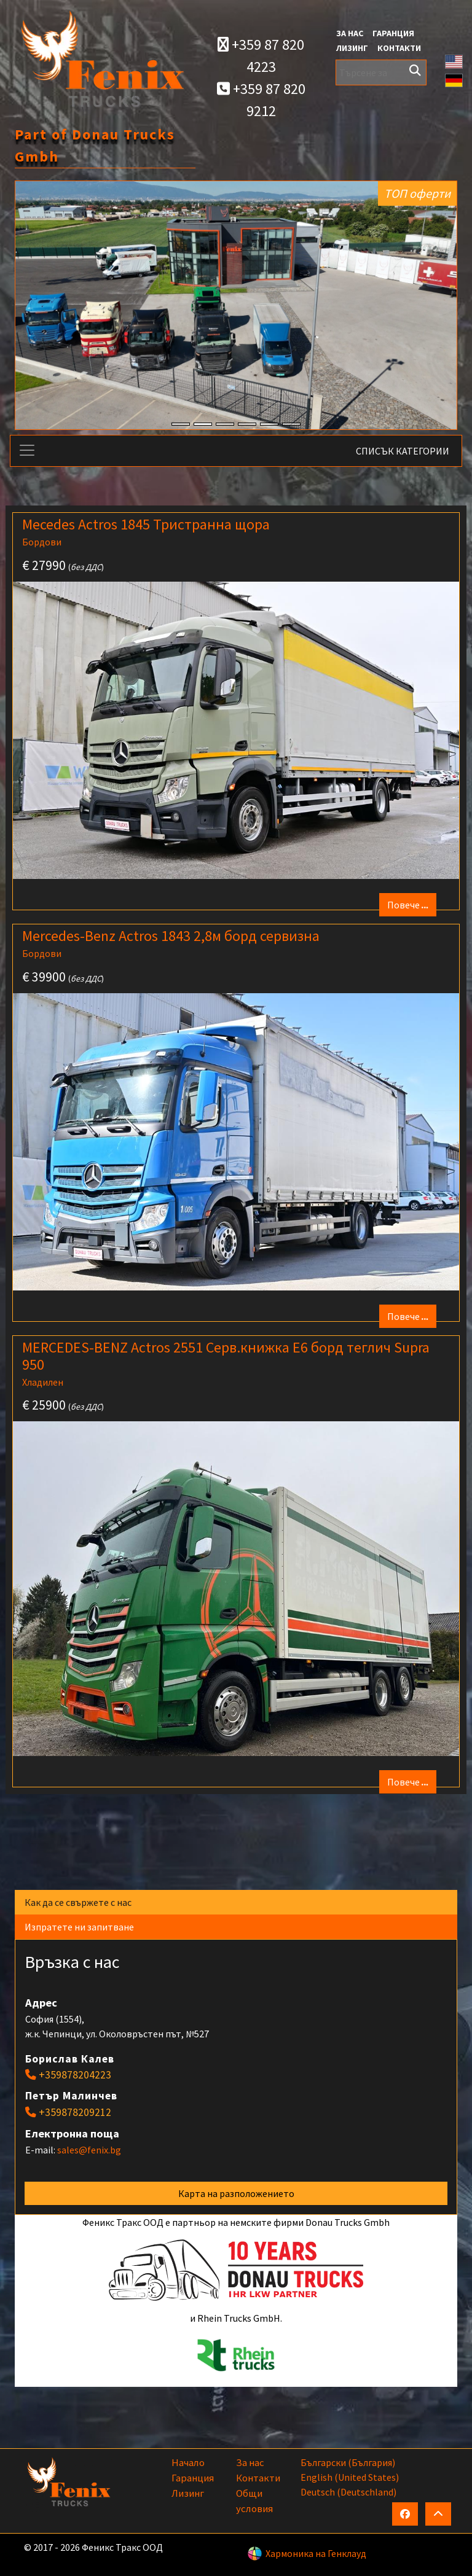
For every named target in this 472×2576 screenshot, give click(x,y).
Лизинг (352, 47)
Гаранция (393, 33)
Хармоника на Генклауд (316, 2553)
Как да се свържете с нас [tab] (80, 1902)
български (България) (348, 2462)
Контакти (399, 47)
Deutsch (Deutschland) (348, 2492)
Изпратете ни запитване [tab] (81, 1927)
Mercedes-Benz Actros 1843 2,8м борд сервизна (171, 935)
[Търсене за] (381, 72)
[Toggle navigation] (27, 450)
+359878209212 (75, 2112)
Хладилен (42, 1382)
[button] (454, 60)
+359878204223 (75, 2075)
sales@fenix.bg (89, 2150)
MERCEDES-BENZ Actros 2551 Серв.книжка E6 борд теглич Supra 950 (226, 1355)
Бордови (41, 542)
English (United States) (350, 2477)
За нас (349, 33)
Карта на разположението (236, 2193)
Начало (188, 2462)
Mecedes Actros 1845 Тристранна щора (146, 524)
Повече (407, 905)
